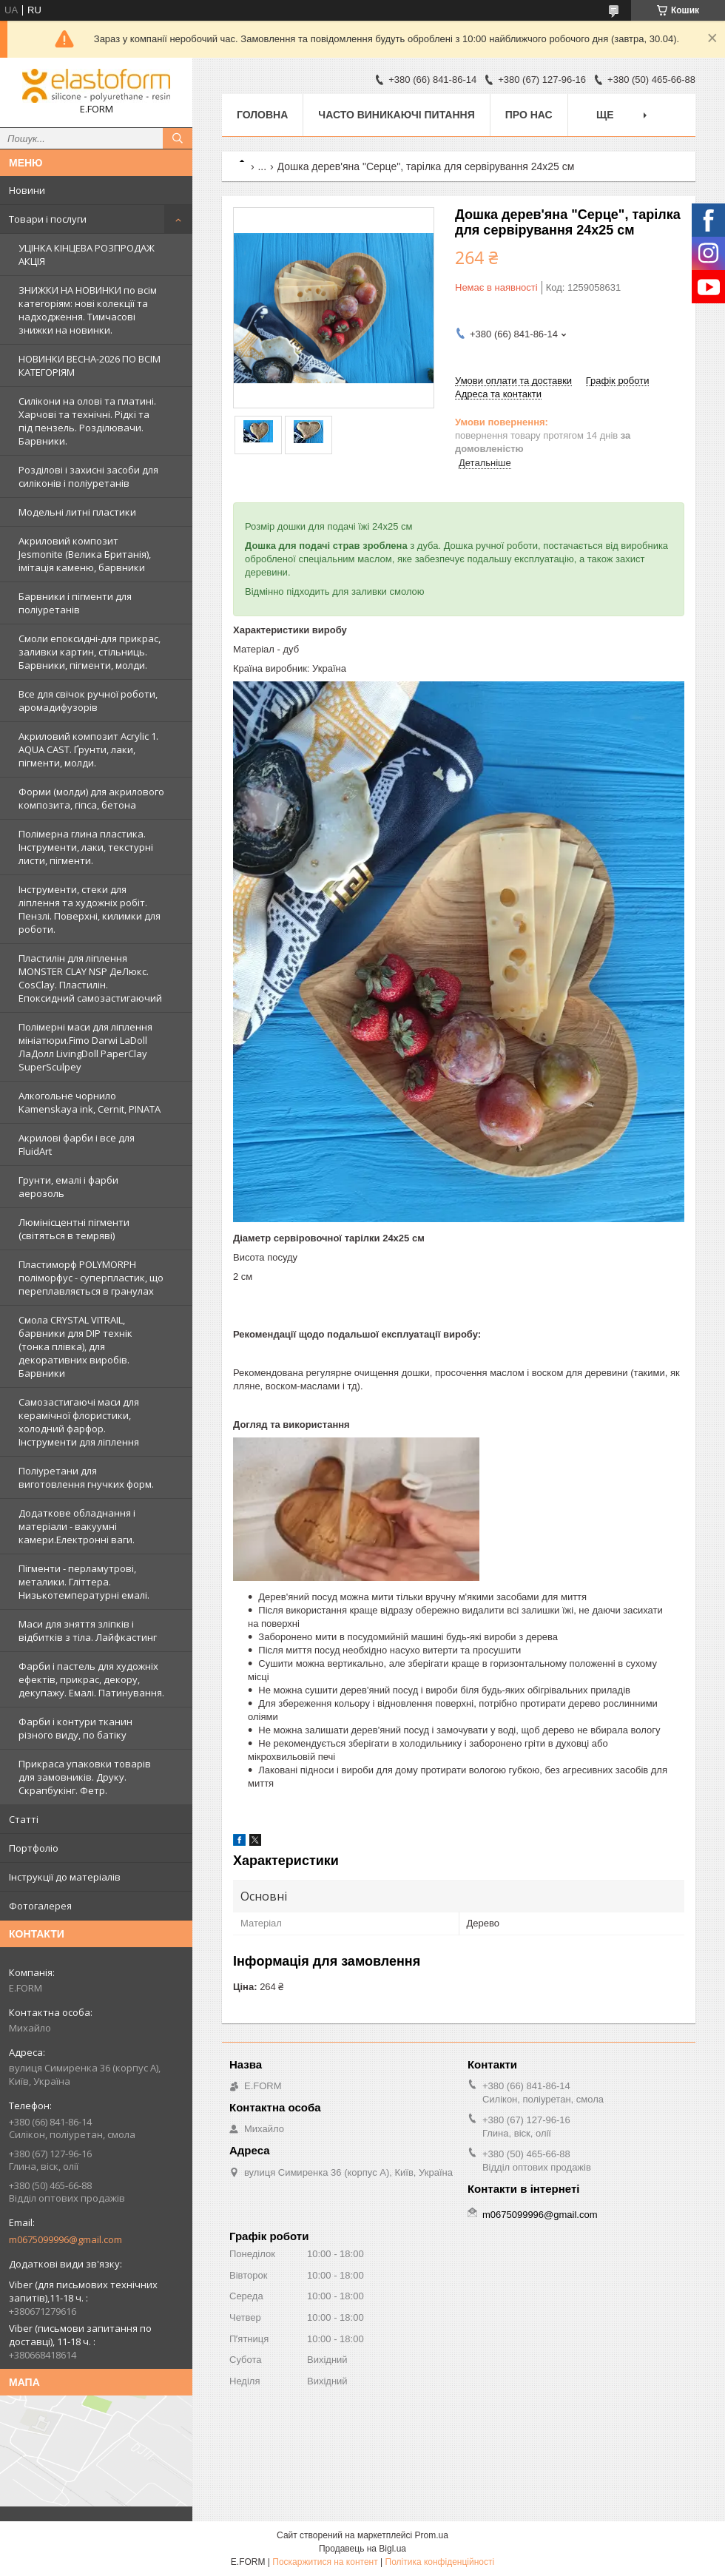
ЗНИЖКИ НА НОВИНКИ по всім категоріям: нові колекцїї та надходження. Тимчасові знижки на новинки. (87, 310)
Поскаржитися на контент (324, 2562)
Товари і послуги (48, 219)
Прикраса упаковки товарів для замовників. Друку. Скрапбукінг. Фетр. (84, 1777)
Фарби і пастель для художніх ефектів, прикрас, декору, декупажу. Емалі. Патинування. (91, 1679)
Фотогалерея (40, 1905)
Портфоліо (33, 1848)
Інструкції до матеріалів (65, 1877)
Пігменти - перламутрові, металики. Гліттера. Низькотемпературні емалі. (83, 1582)
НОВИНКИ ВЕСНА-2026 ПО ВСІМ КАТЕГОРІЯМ (89, 365)
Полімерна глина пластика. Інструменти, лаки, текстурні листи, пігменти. (85, 847)
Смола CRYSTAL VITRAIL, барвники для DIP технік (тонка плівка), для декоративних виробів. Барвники (75, 1346)
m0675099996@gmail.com (65, 2239)
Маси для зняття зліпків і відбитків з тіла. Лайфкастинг (87, 1630)
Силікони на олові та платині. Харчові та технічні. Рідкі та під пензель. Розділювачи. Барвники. (87, 421)
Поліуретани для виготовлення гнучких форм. (86, 1477)
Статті (23, 1819)
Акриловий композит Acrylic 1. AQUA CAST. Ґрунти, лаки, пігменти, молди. (88, 749)
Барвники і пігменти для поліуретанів (75, 603)
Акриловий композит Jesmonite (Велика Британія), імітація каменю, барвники (84, 554)
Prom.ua (431, 2535)
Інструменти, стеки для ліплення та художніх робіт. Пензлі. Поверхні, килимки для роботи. (89, 909)
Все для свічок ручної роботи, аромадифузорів (88, 700)
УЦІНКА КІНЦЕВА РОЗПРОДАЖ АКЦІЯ (86, 254)
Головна (262, 115)
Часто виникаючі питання (396, 115)
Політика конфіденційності (440, 2562)
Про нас (529, 115)
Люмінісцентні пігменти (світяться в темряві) (73, 1228)
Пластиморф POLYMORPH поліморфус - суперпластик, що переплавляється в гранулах (90, 1278)
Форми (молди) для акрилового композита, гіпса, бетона (91, 798)
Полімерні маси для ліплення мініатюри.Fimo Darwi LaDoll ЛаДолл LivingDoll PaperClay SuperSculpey (85, 1046)
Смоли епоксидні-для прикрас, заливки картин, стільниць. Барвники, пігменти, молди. (89, 652)
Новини (27, 190)
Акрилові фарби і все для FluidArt (76, 1144)
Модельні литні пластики (77, 512)
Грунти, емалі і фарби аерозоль (68, 1186)
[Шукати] (177, 138)
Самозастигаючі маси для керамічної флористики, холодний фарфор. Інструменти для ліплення (78, 1422)
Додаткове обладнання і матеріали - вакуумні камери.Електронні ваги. (76, 1526)
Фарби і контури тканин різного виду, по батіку (75, 1728)
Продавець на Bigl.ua (362, 2548)
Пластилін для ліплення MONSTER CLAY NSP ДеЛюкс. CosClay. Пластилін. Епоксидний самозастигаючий (90, 978)
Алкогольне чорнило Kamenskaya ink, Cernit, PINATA (89, 1102)
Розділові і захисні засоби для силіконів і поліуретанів (88, 476)
